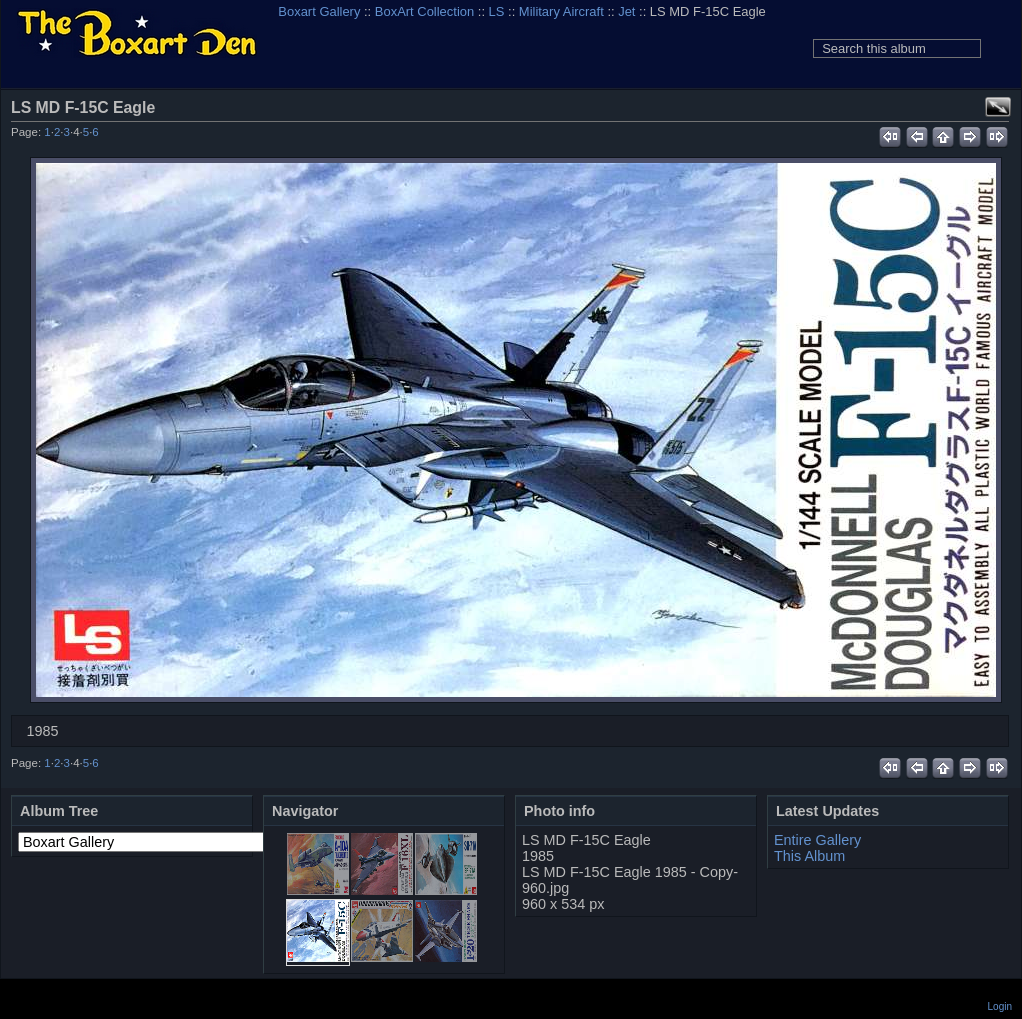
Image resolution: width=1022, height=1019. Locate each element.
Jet (626, 11)
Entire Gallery (817, 840)
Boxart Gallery (319, 11)
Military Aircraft (561, 11)
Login (1000, 1006)
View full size (998, 107)
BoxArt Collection (424, 11)
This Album (809, 856)
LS (497, 11)
